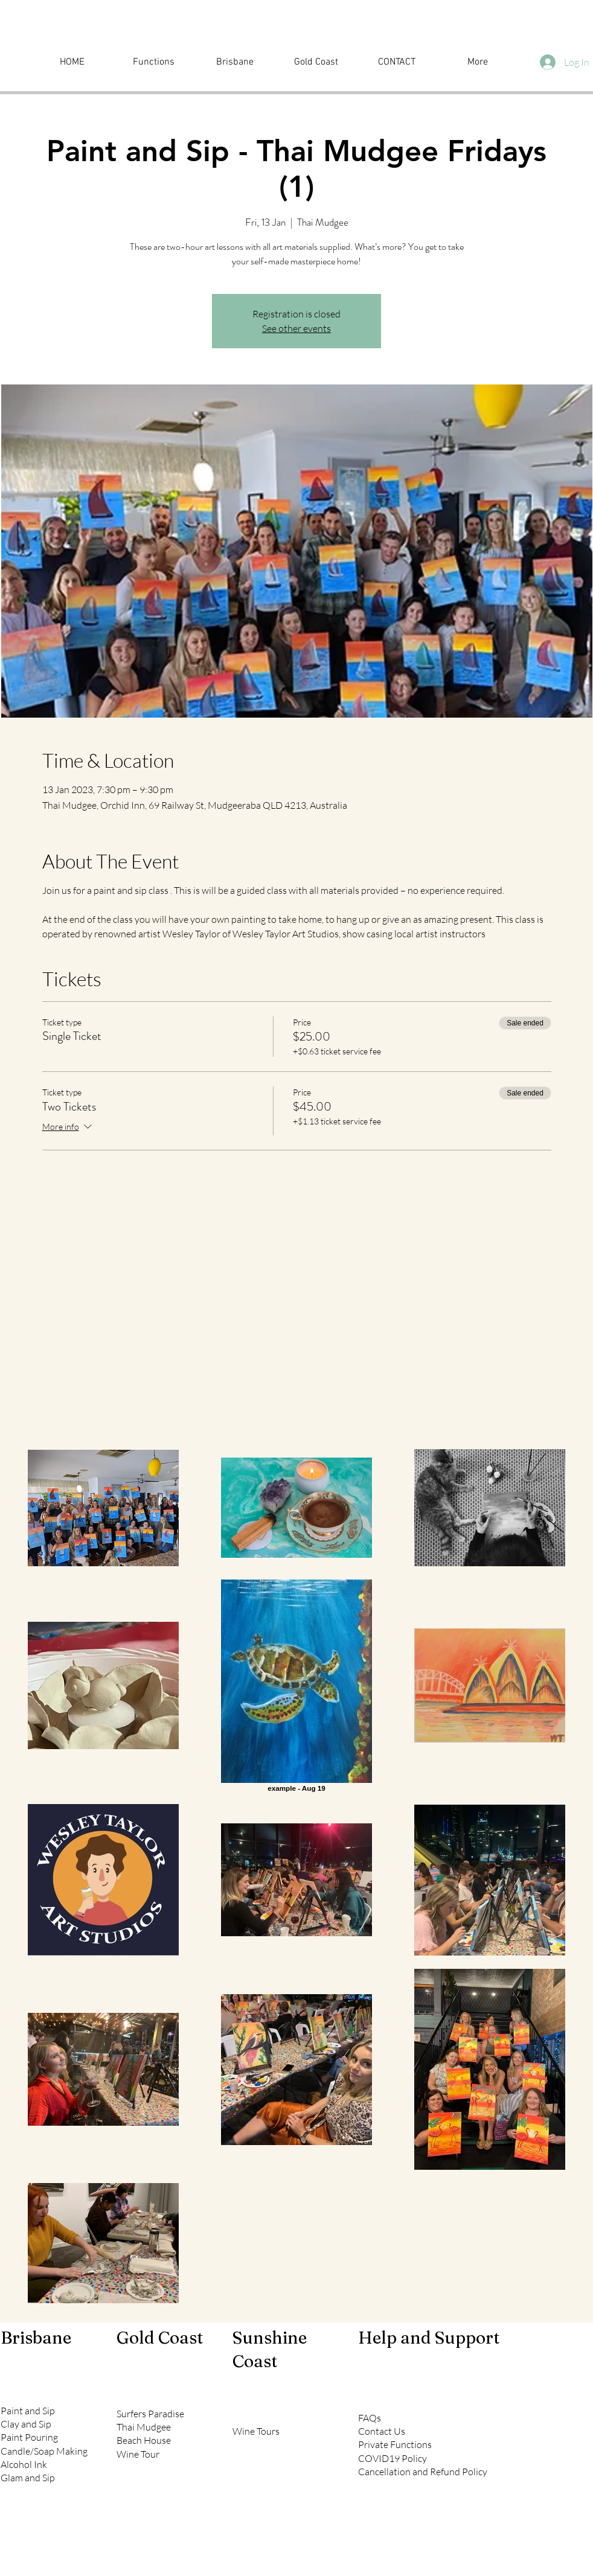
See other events (296, 328)
